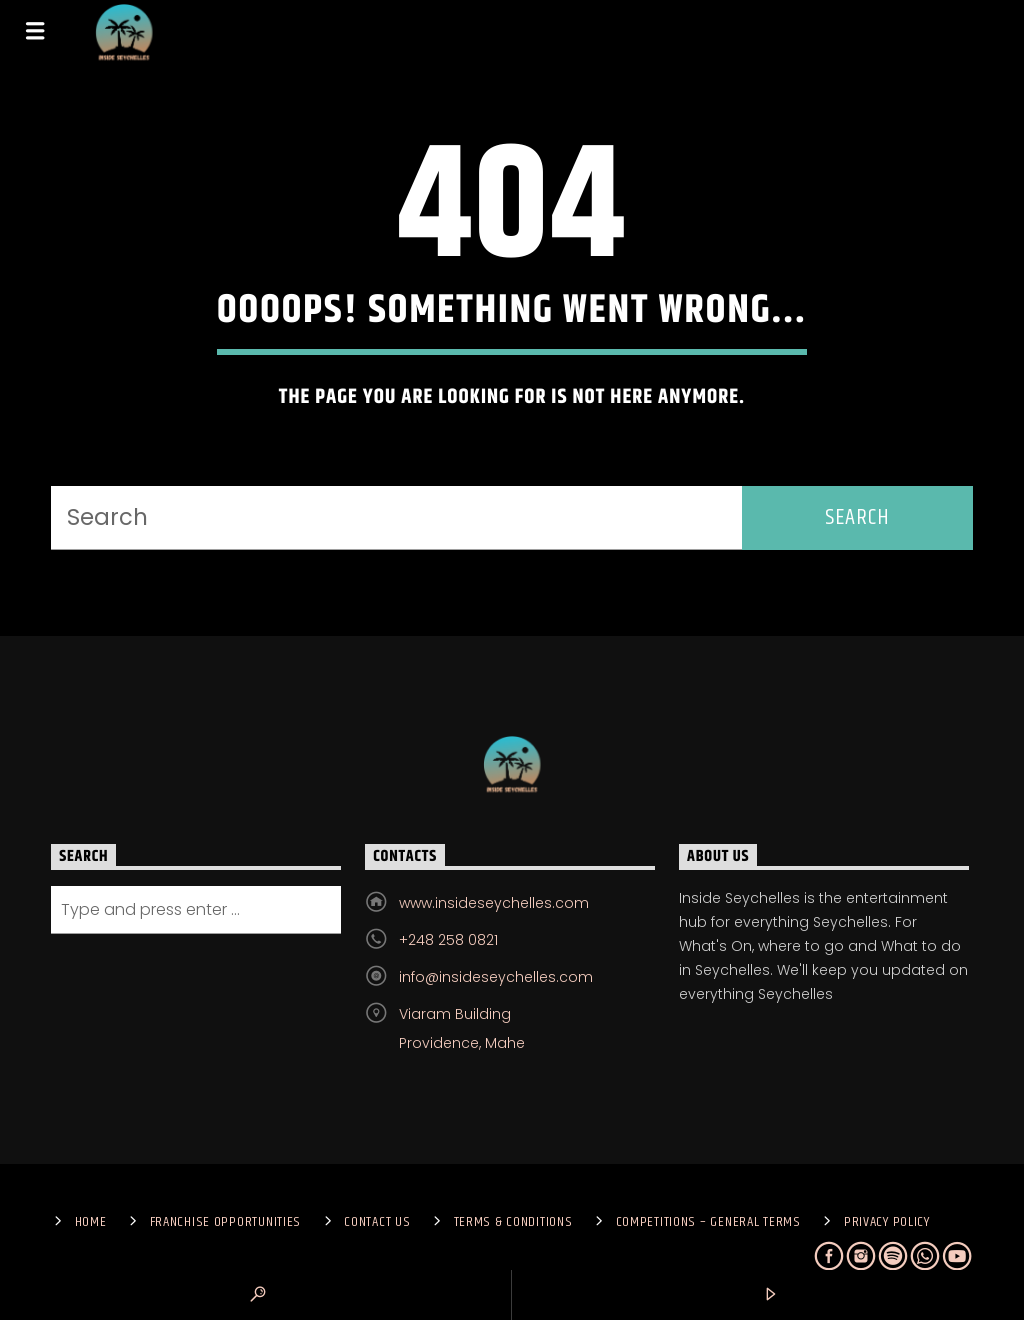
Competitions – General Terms (708, 1222)
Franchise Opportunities (226, 1222)
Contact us (377, 1222)
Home (91, 1222)
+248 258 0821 (448, 940)
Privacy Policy (887, 1222)
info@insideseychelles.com (496, 977)
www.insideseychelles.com (494, 903)
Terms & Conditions (513, 1222)
